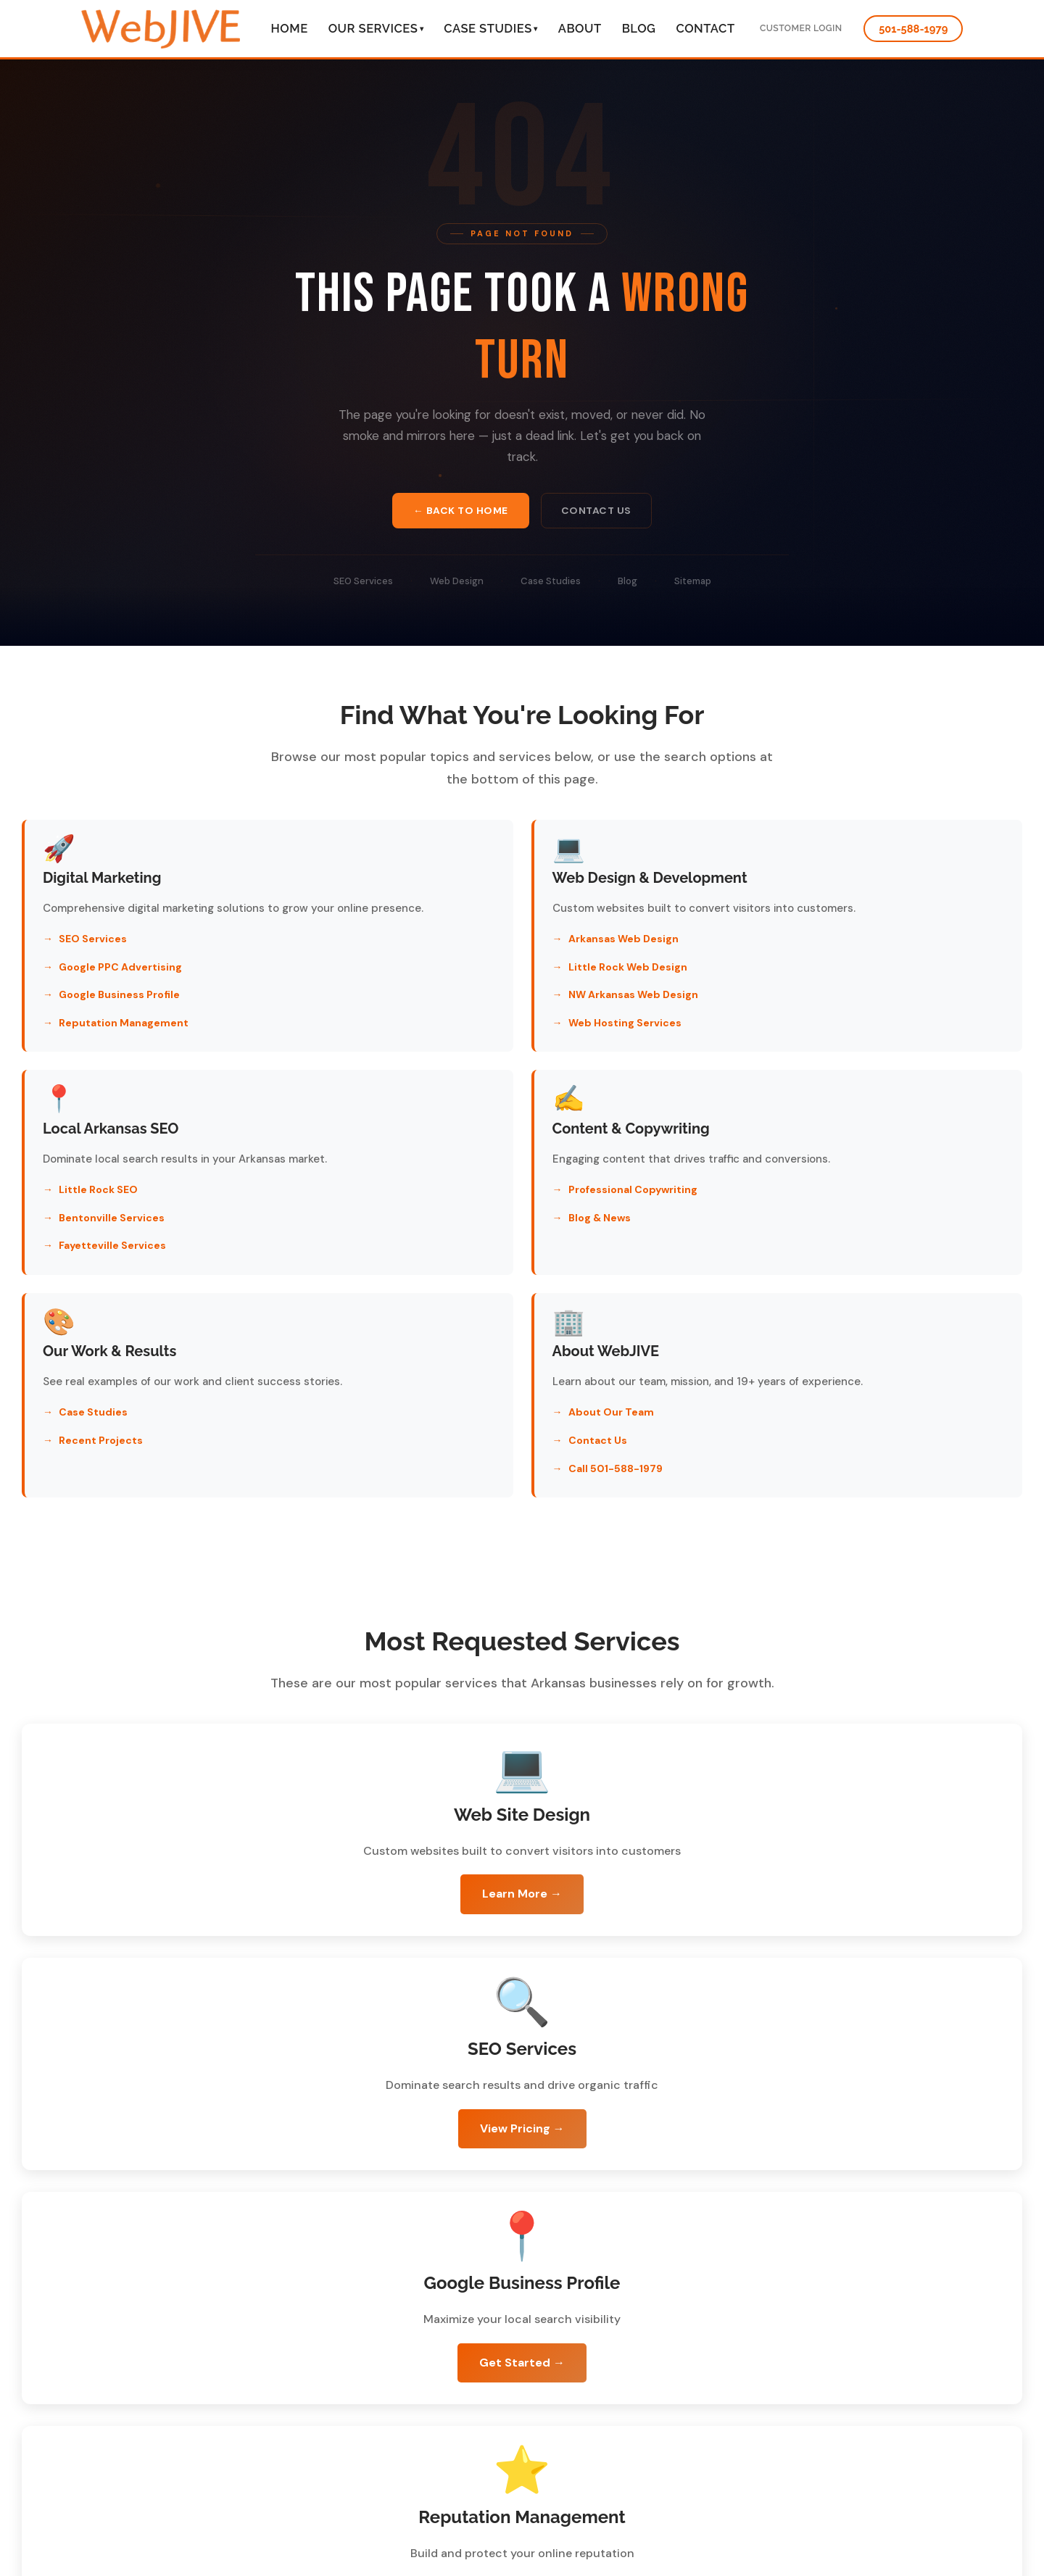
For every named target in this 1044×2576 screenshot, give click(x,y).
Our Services (376, 28)
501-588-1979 (914, 28)
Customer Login (796, 27)
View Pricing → (777, 1706)
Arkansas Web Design (453, 956)
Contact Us (598, 511)
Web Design (457, 584)
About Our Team (781, 1224)
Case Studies (490, 28)
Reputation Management (123, 1040)
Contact (705, 28)
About (580, 28)
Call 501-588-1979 (785, 1280)
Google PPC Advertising (120, 985)
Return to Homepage (732, 2224)
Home (289, 28)
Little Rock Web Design (457, 985)
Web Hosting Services (454, 1040)
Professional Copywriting (123, 1207)
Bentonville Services (791, 985)
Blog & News (90, 1235)
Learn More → (267, 1706)
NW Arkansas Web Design (463, 1012)
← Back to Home (459, 511)
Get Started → (267, 1940)
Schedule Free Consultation (334, 2223)
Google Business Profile (119, 1012)
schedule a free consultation (459, 2543)
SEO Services (363, 584)
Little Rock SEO (777, 956)
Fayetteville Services (791, 1012)
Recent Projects (440, 1253)
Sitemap (692, 584)
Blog (639, 28)
